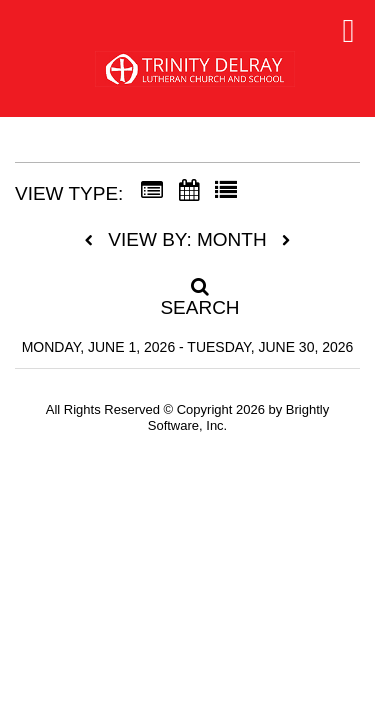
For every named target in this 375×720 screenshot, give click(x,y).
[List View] (226, 191)
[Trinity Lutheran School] (195, 76)
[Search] (188, 291)
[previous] (94, 241)
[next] (286, 241)
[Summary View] (152, 191)
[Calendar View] (189, 191)
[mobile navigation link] (348, 31)
